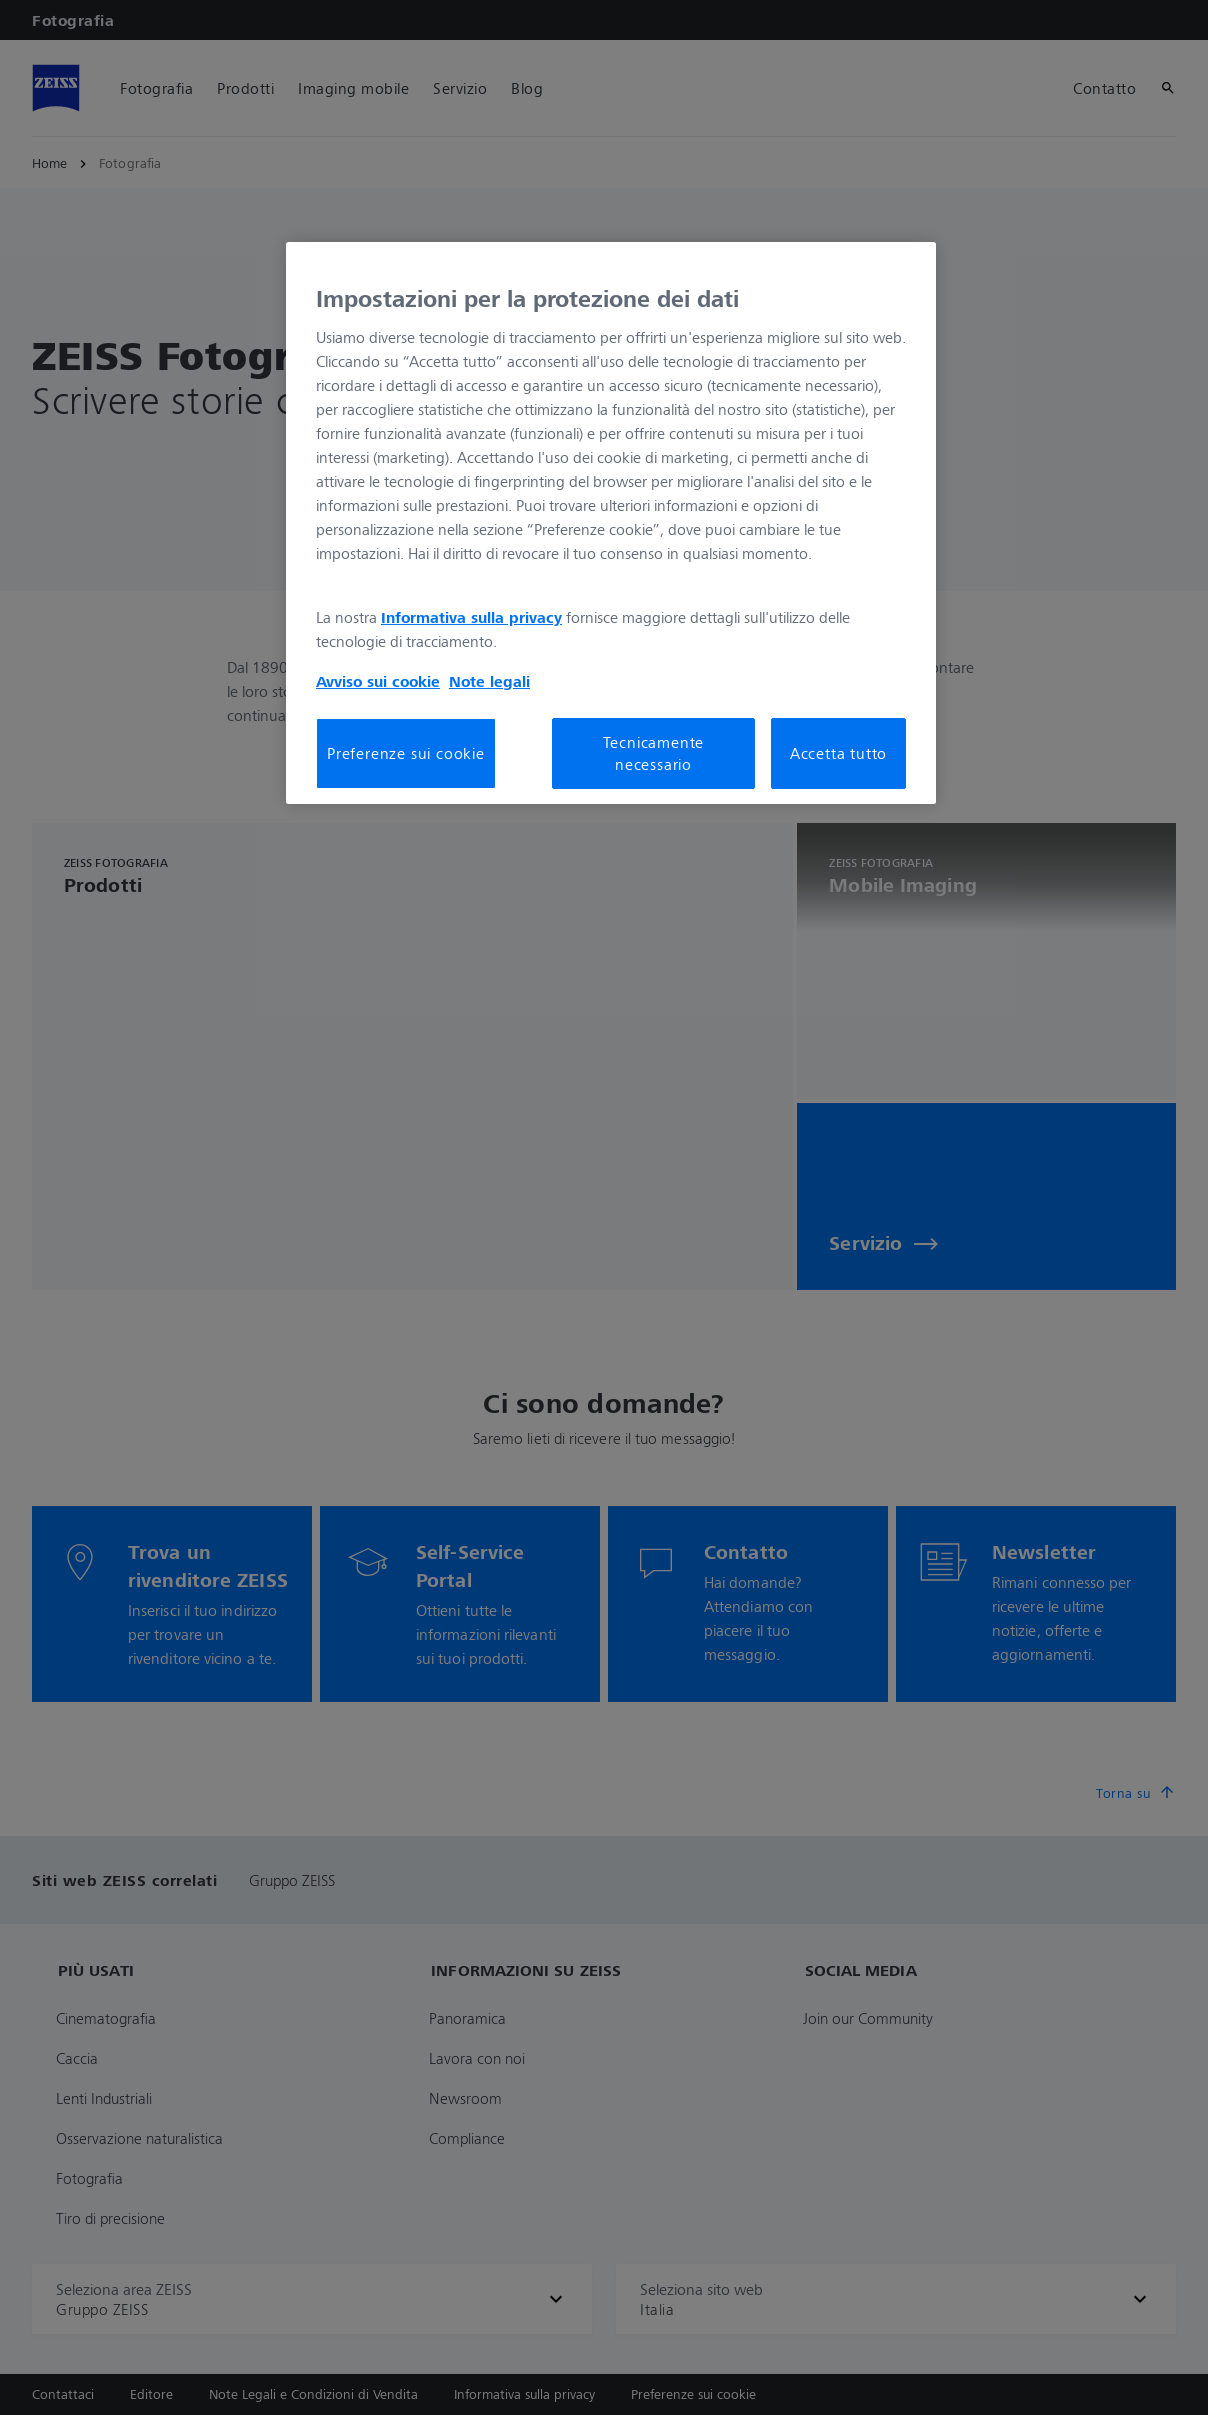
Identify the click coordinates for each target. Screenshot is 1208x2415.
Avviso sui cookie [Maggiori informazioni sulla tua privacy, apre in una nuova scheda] (378, 681)
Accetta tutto (838, 753)
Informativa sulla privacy (471, 617)
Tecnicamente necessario (654, 753)
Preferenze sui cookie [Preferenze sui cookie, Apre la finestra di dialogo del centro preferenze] (406, 753)
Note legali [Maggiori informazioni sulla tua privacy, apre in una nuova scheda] (489, 681)
